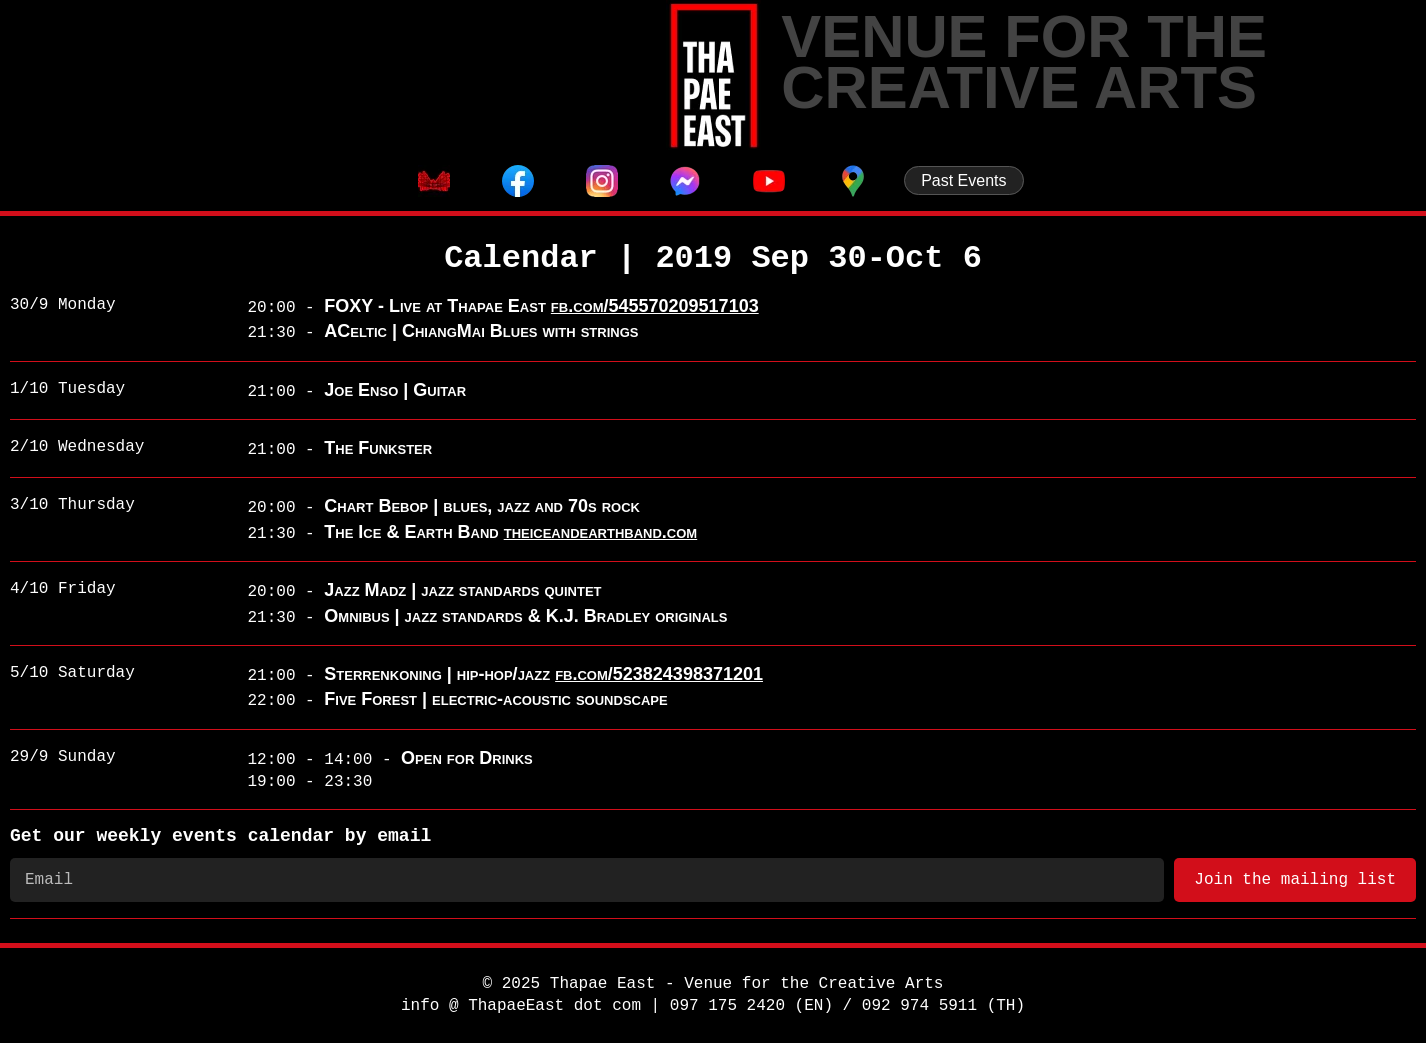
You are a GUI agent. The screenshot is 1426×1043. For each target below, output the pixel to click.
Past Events (963, 180)
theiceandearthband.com (601, 532)
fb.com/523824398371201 (659, 674)
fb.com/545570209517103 (655, 306)
